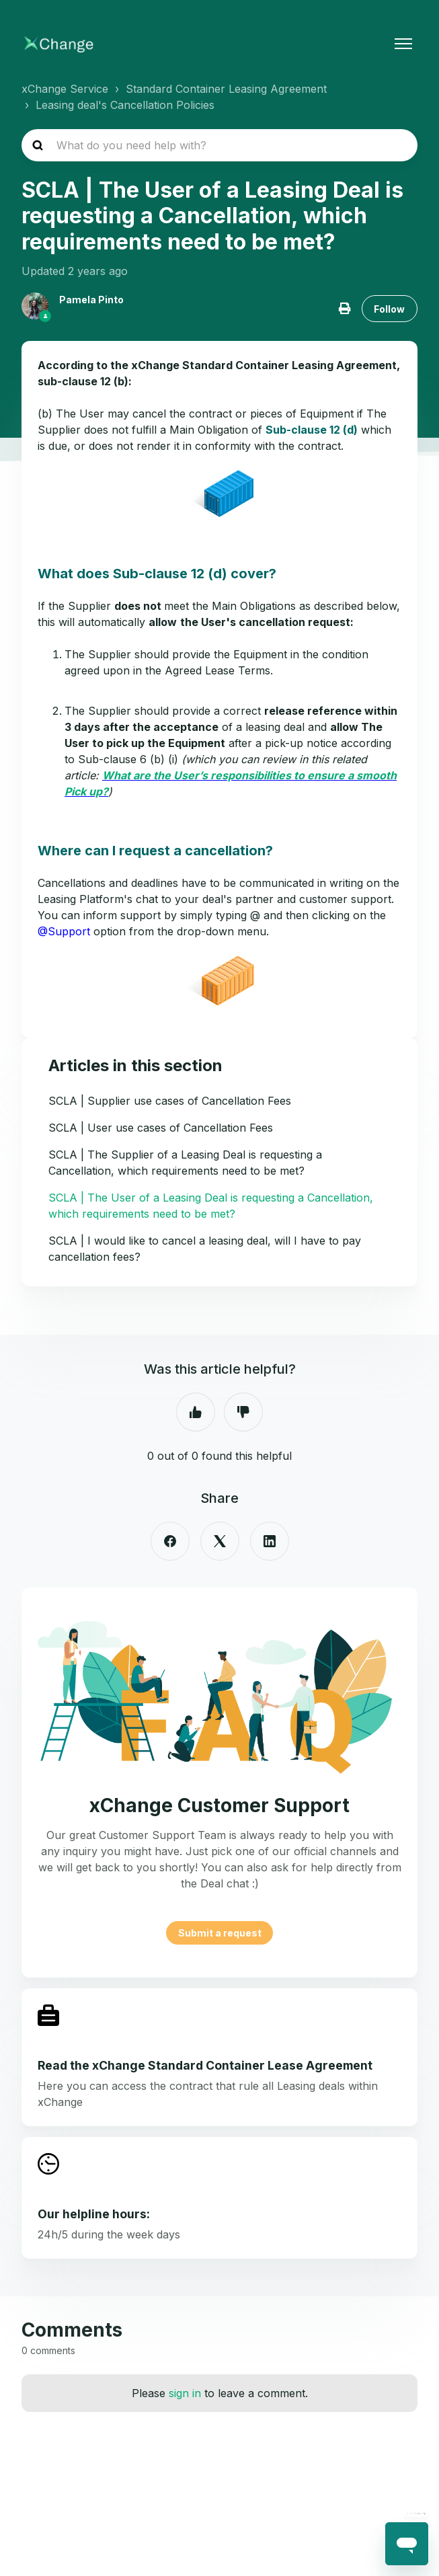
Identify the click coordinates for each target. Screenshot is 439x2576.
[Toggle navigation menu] (403, 43)
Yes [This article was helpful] (195, 1412)
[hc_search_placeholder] (219, 145)
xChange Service (65, 88)
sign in (185, 2393)
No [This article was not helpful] (243, 1412)
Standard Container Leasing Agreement (226, 88)
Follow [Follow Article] (389, 309)
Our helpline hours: (94, 2214)
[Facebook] (170, 1541)
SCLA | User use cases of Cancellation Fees (160, 1127)
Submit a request (220, 1933)
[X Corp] (220, 1541)
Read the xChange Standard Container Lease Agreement (205, 2065)
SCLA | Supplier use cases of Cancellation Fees (169, 1100)
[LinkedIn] (269, 1541)
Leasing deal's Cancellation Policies (125, 105)
